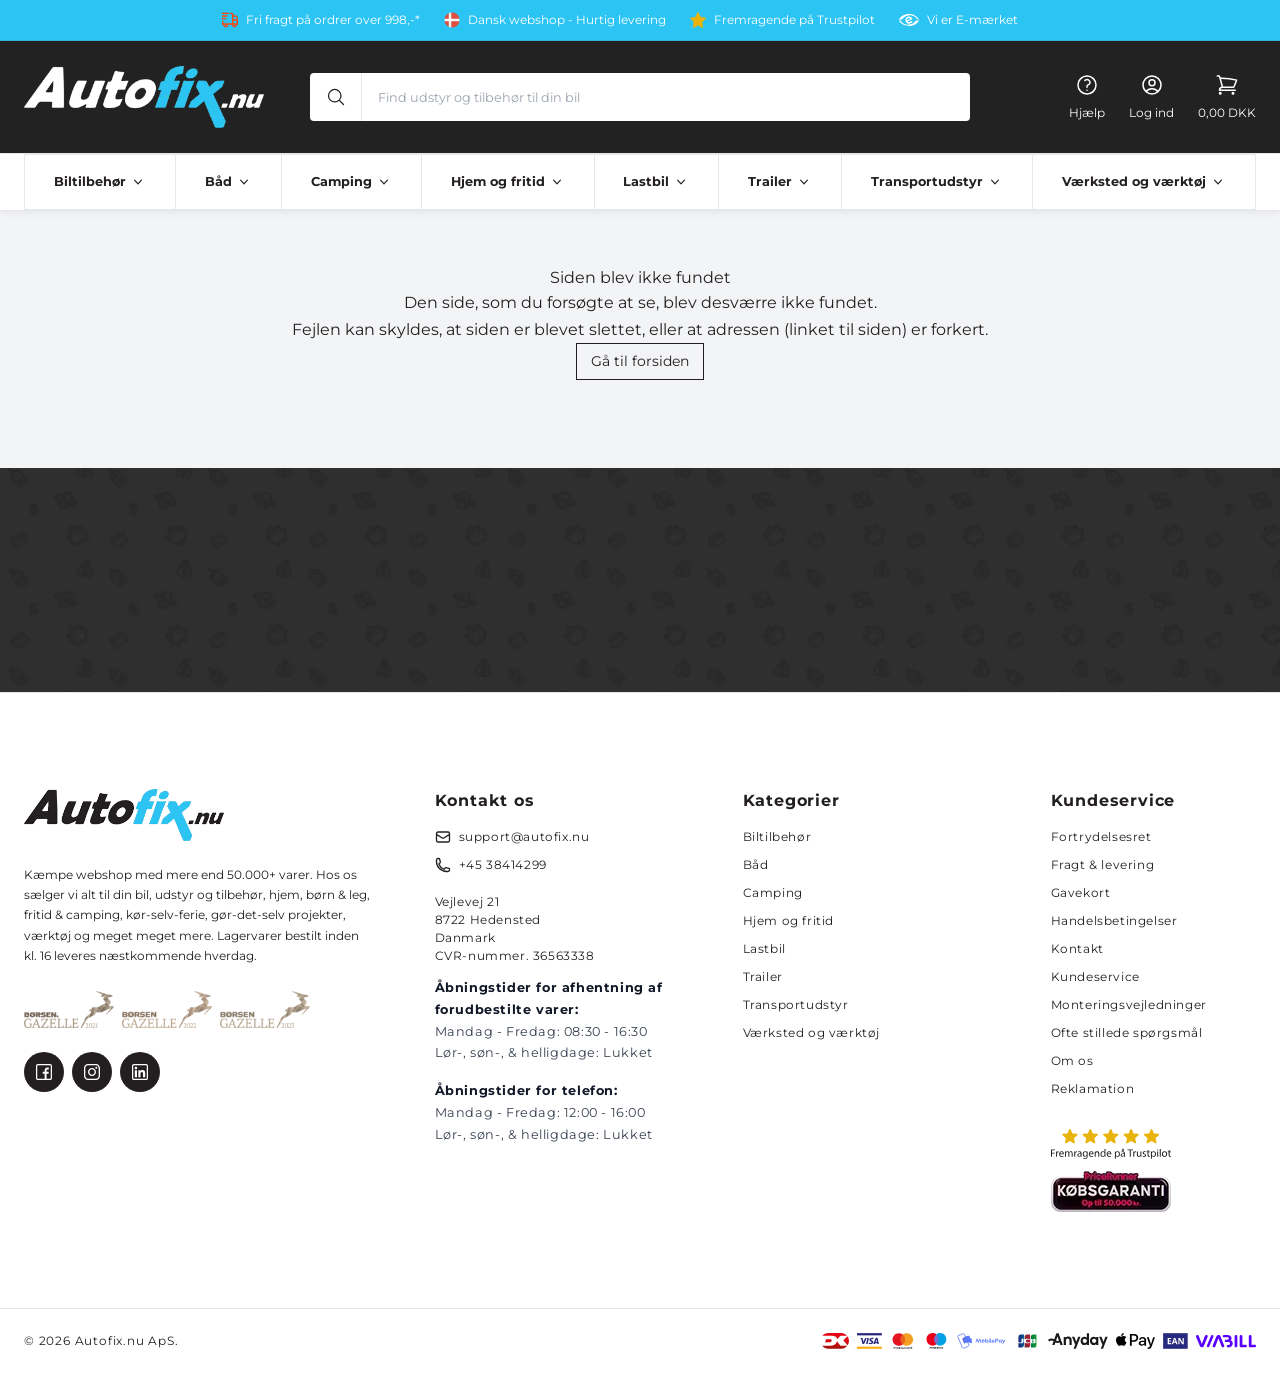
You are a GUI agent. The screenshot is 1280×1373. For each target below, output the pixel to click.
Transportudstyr (796, 1004)
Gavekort (1081, 892)
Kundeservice (1095, 976)
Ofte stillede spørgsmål (1127, 1032)
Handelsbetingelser (1114, 920)
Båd (756, 864)
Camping (773, 892)
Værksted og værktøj (811, 1032)
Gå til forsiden (640, 361)
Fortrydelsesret (1101, 836)
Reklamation (1093, 1088)
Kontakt (1077, 948)
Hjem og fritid (788, 920)
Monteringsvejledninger (1129, 1004)
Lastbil (764, 948)
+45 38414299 (503, 864)
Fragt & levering (1103, 864)
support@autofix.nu (524, 836)
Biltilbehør (777, 836)
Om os (1072, 1060)
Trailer (763, 976)
